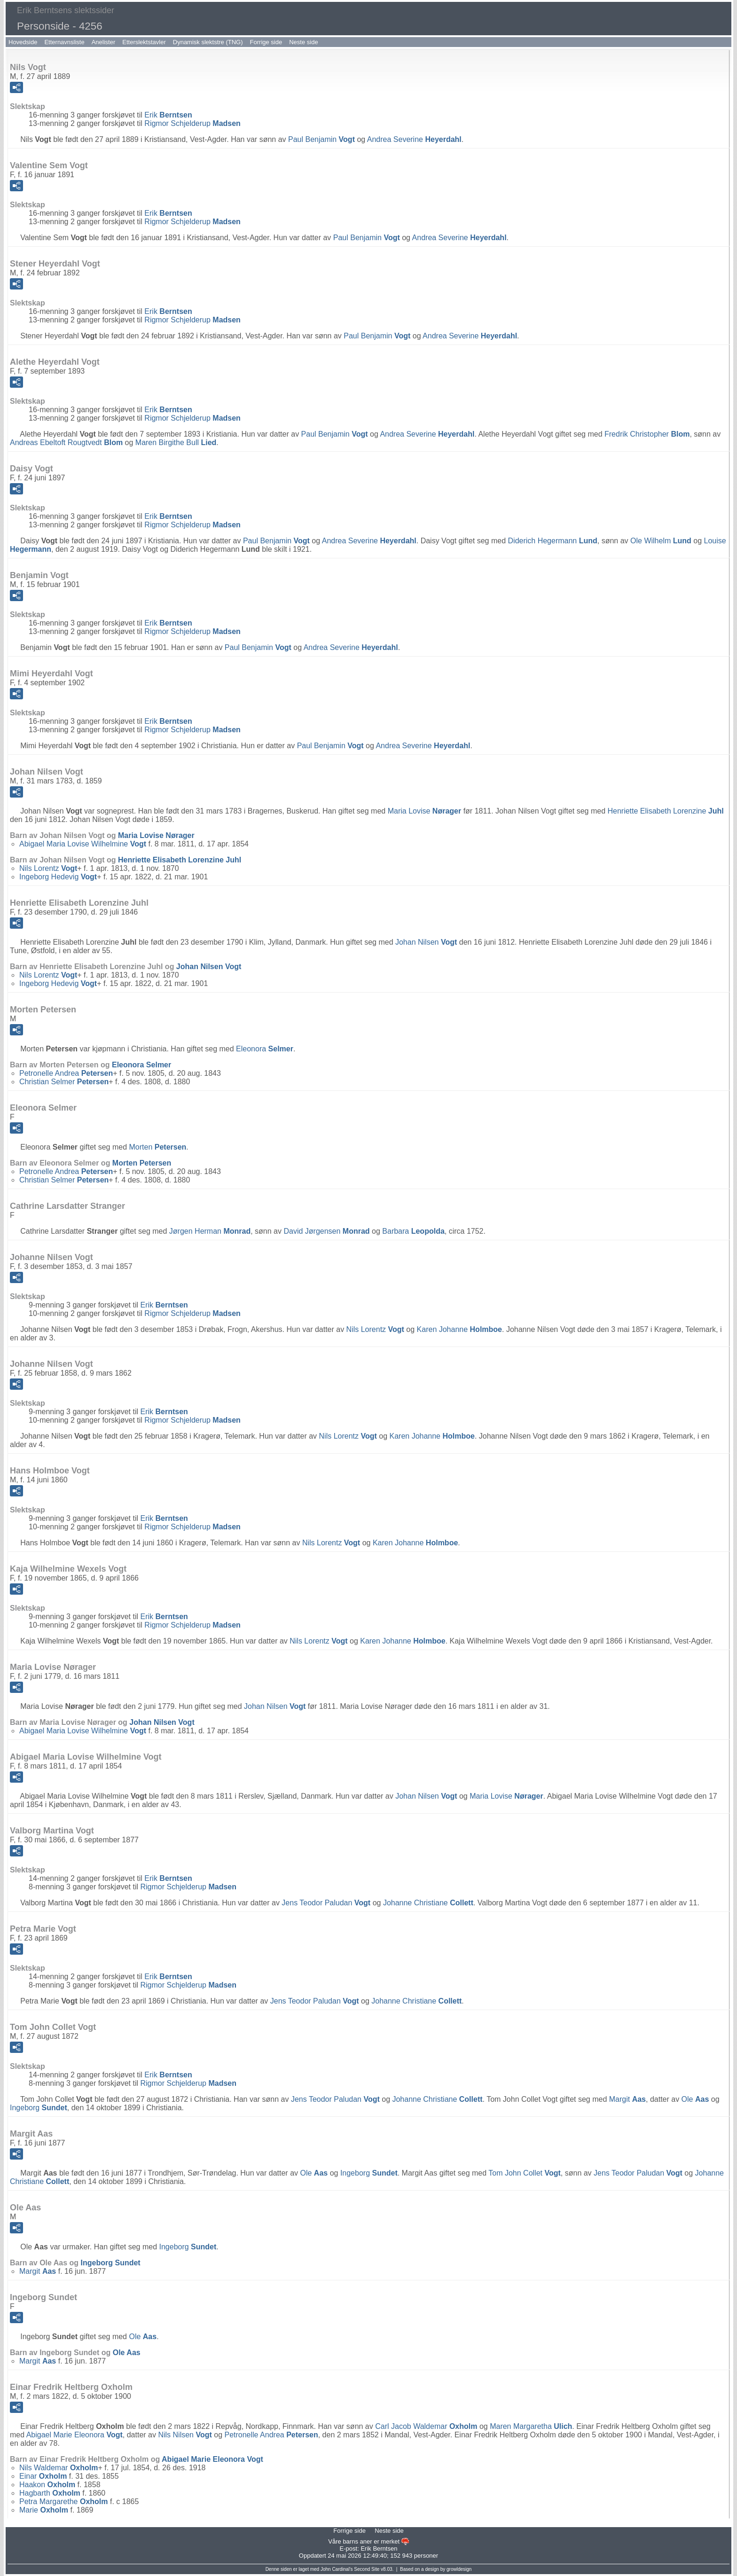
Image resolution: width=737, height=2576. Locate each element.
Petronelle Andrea (66, 1073)
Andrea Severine (414, 139)
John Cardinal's (337, 2569)
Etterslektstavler (143, 42)
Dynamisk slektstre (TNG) (208, 42)
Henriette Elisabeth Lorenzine (665, 811)
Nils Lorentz (48, 868)
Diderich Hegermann (552, 541)
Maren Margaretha (531, 2426)
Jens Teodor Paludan (326, 1903)
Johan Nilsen (426, 942)
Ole (695, 2099)
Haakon (47, 2485)
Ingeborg (38, 2108)
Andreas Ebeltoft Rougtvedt (66, 442)
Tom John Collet (524, 2173)
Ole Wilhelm (660, 541)
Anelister (104, 42)
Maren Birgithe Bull (176, 442)
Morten (157, 1147)
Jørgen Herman (210, 1231)
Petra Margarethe (63, 2502)
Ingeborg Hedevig (58, 877)
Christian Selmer (64, 1082)
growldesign (459, 2569)
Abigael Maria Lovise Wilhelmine (82, 844)
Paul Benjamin (321, 139)
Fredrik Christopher (647, 434)
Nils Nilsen (185, 2435)
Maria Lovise (425, 811)
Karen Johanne (459, 1329)
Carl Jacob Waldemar (426, 2426)
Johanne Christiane (428, 1903)
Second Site (366, 2569)
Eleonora (264, 1049)
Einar (43, 2476)
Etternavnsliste (64, 42)
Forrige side (266, 42)
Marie (43, 2510)
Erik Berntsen (379, 2548)
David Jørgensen (326, 1231)
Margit (627, 2099)
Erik (168, 115)
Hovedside (22, 42)
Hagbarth (49, 2493)
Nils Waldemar (58, 2468)
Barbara (413, 1231)
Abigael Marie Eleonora (74, 2435)
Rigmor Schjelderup (192, 123)
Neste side (303, 42)
